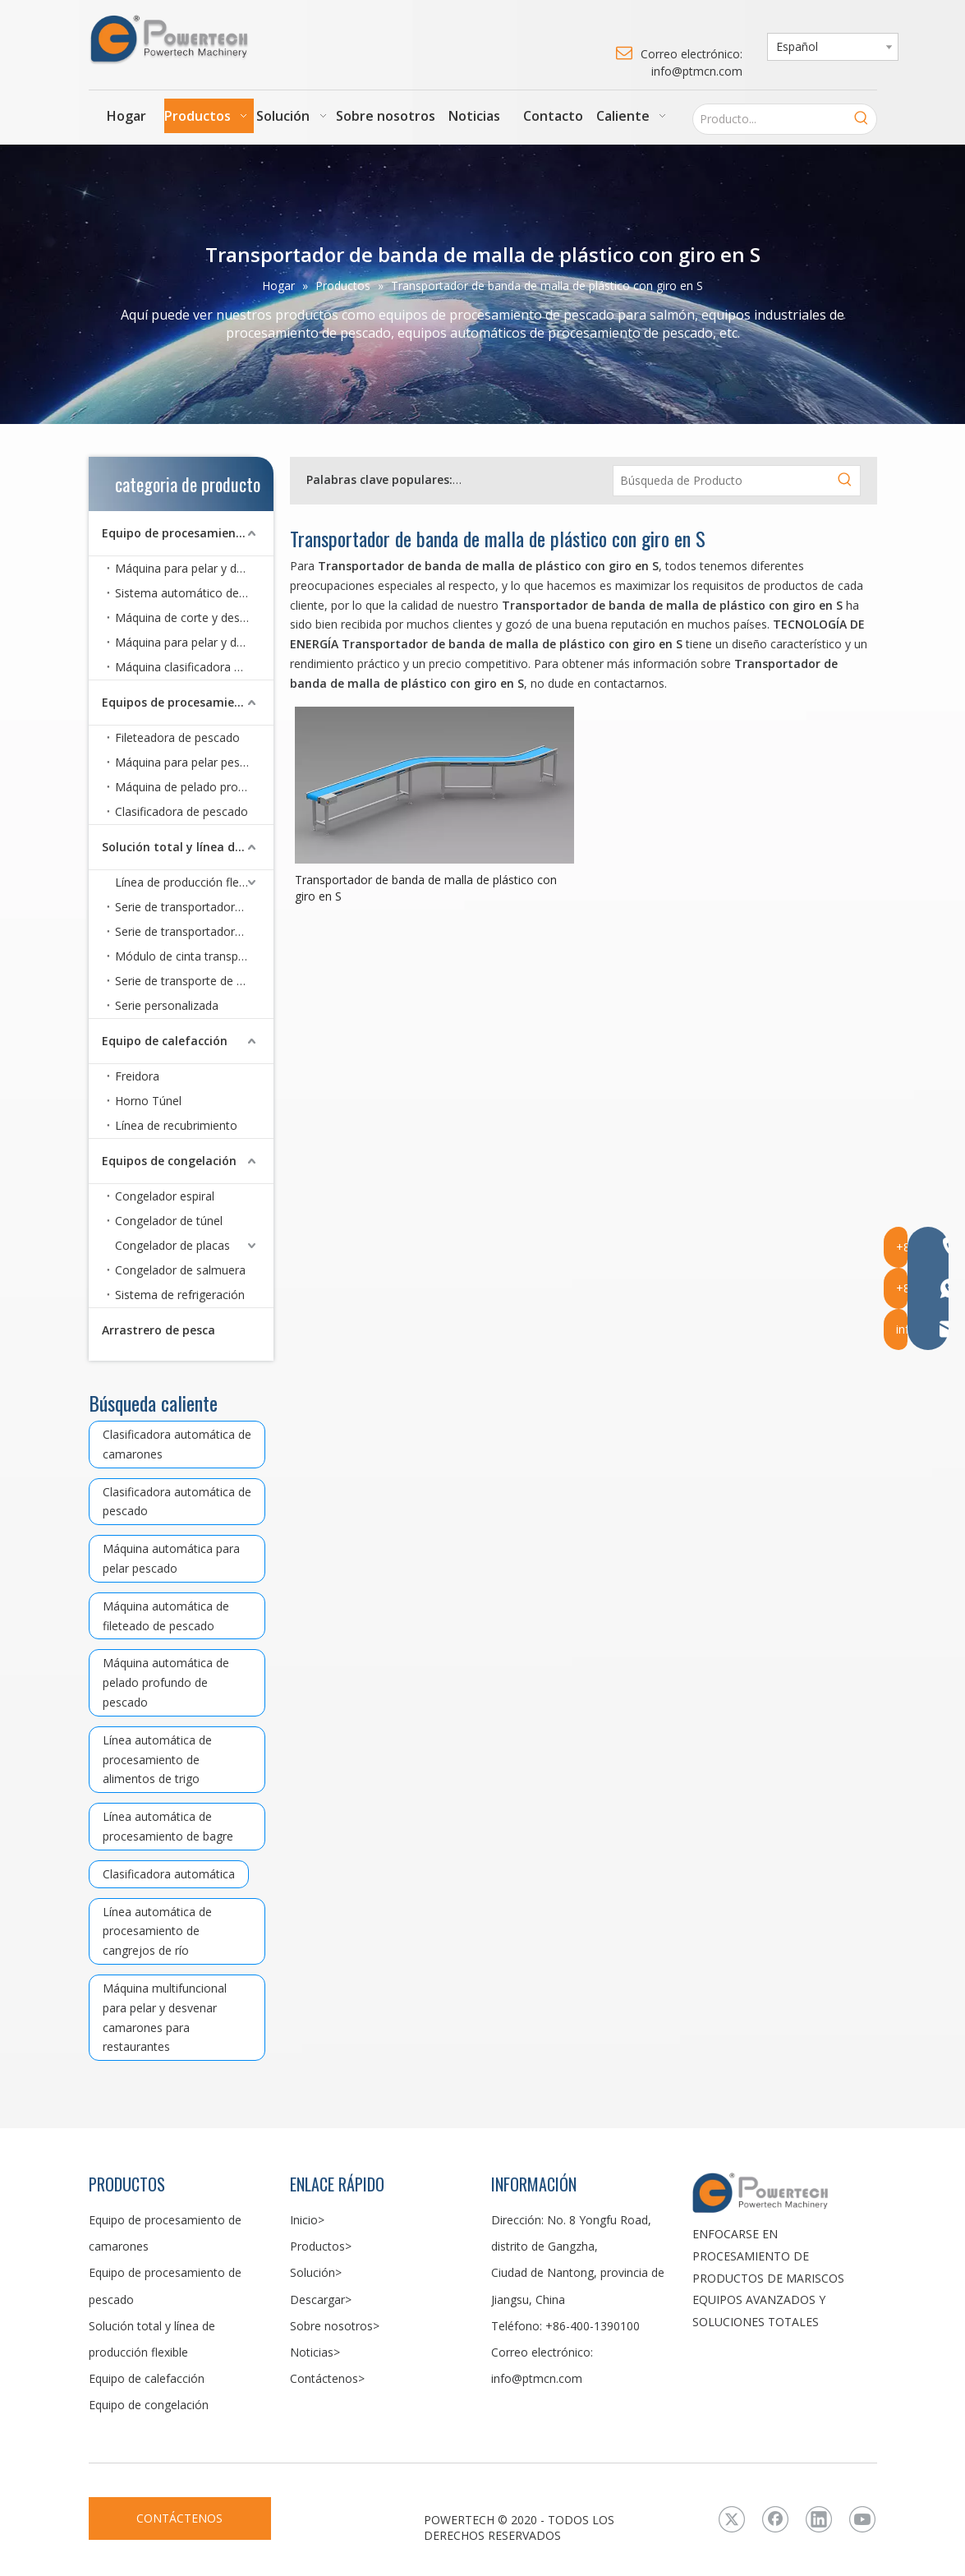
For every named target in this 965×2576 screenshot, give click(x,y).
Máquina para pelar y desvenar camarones (194, 568)
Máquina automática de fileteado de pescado (166, 1616)
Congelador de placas (172, 1245)
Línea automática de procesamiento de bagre (168, 1826)
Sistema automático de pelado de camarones (194, 593)
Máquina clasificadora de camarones (194, 667)
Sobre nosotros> (334, 2326)
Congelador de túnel (169, 1220)
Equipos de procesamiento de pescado (187, 702)
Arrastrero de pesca (158, 1330)
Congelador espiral (164, 1196)
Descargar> (321, 2299)
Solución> (316, 2272)
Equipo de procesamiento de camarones (187, 533)
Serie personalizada (166, 1005)
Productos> (321, 2246)
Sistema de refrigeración (180, 1294)
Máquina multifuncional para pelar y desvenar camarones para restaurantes (165, 2017)
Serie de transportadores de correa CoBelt (194, 907)
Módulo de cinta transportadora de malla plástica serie (194, 956)
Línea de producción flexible (189, 882)
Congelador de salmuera (180, 1270)
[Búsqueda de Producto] (721, 480)
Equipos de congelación (169, 1160)
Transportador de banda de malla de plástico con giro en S (426, 888)
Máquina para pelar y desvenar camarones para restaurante (194, 642)
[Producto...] (770, 119)
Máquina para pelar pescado (190, 762)
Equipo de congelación (149, 2404)
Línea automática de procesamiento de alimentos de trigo (157, 1759)
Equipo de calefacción (164, 1040)
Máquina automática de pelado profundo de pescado (166, 1682)
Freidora (137, 1076)
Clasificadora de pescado (181, 811)
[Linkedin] (819, 2519)
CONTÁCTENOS (179, 2518)
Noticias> (315, 2352)
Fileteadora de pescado (177, 737)
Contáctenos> (327, 2378)
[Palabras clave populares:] (861, 119)
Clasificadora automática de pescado (177, 1501)
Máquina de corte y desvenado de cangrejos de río (194, 617)
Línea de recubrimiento (176, 1125)
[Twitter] (732, 2519)
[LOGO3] (784, 2192)
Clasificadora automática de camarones (177, 1444)
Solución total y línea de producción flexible (187, 847)
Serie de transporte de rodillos (194, 980)
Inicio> (307, 2220)
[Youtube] (862, 2519)
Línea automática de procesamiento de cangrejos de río (157, 1931)
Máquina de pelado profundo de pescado (194, 787)
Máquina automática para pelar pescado (171, 1558)
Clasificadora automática (169, 1874)
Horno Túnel (148, 1100)
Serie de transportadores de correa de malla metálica (194, 931)
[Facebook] (775, 2519)
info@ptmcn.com (536, 2378)
